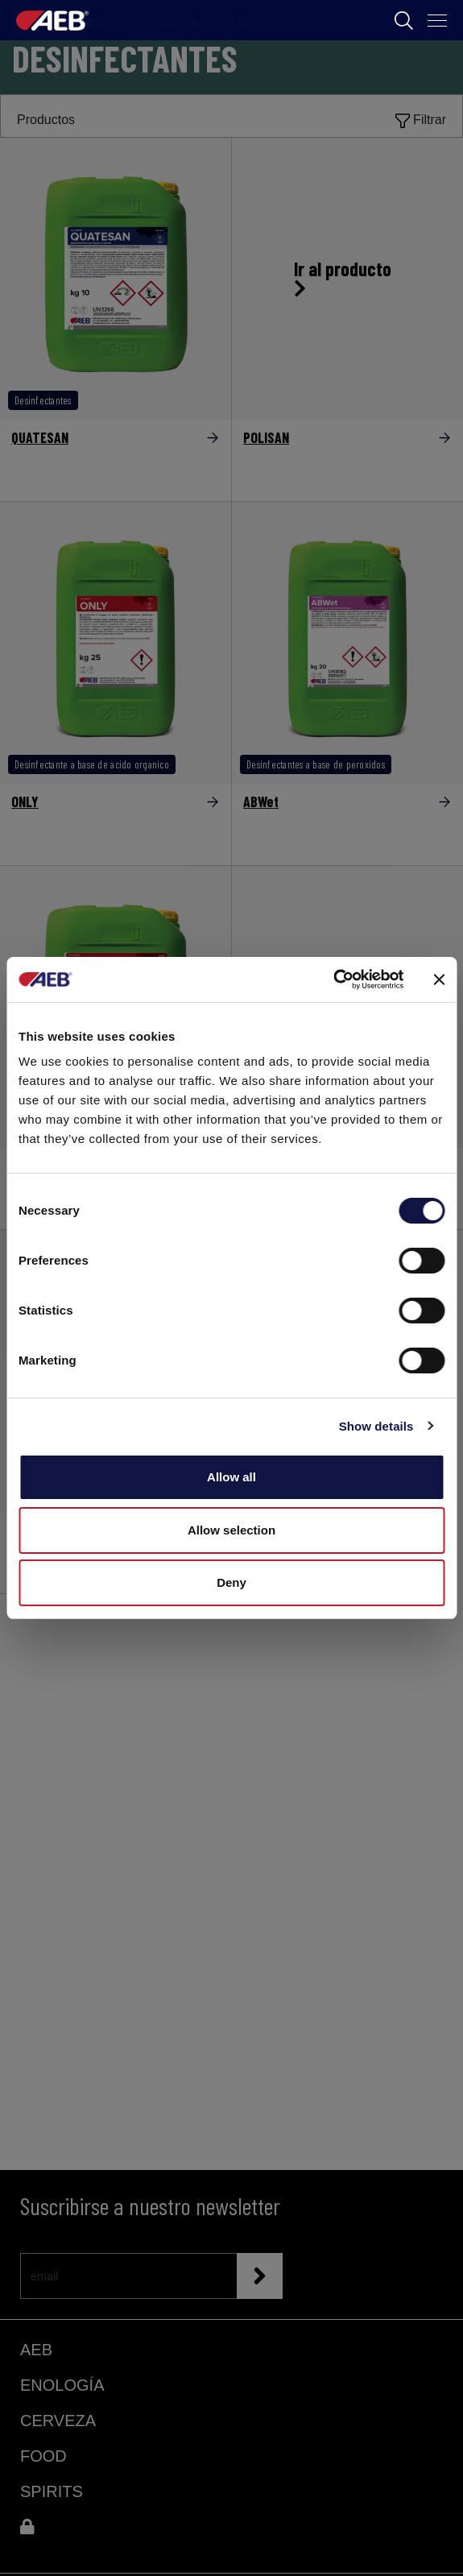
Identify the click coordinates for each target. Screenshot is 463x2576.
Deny (231, 1582)
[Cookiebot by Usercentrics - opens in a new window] (333, 979)
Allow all (231, 1477)
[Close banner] (438, 979)
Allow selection (231, 1530)
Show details (376, 1426)
